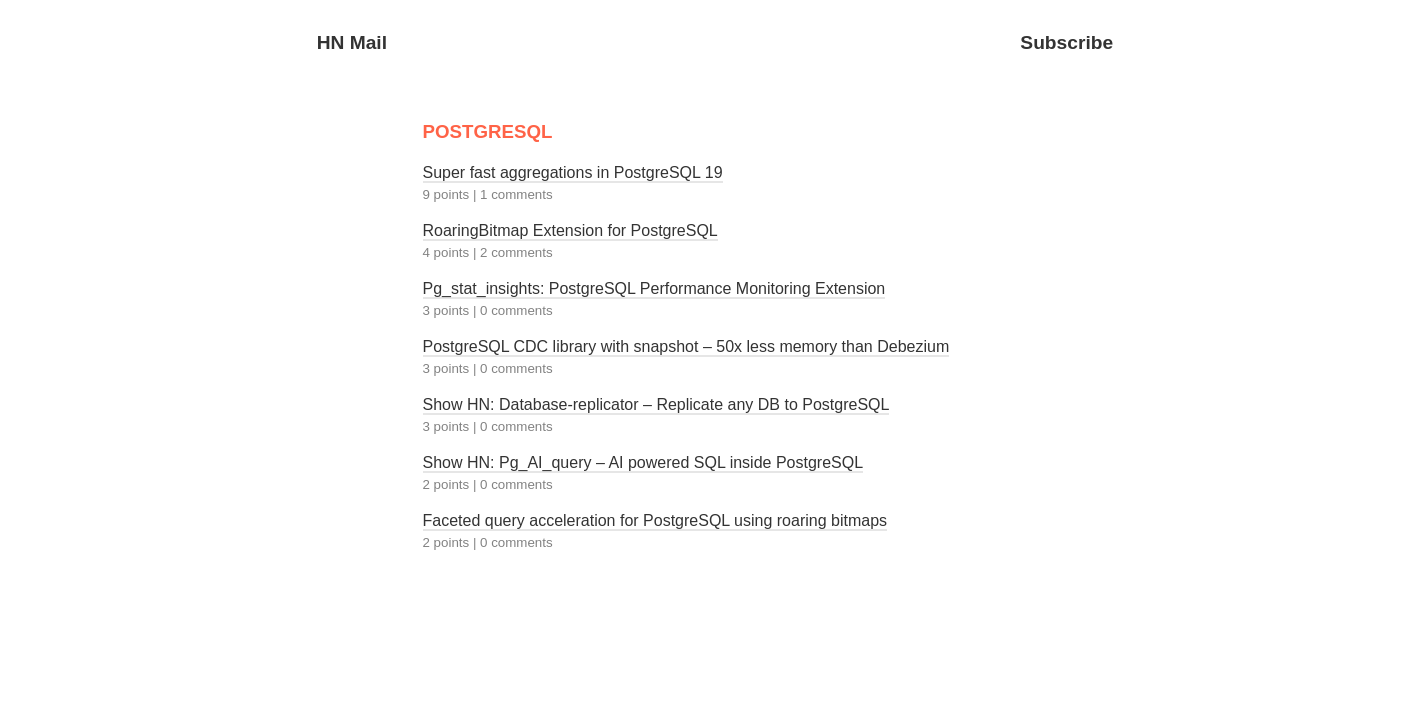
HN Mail (352, 42)
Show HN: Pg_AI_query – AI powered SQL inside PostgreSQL (643, 462)
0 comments (516, 310)
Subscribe (1066, 42)
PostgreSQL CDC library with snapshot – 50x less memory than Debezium (686, 346)
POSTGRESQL (488, 131)
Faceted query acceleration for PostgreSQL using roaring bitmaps (655, 520)
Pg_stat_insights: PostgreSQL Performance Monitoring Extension (654, 288)
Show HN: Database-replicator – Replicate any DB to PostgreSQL (656, 404)
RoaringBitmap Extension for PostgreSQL (570, 230)
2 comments (516, 252)
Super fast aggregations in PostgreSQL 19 (573, 172)
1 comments (516, 194)
